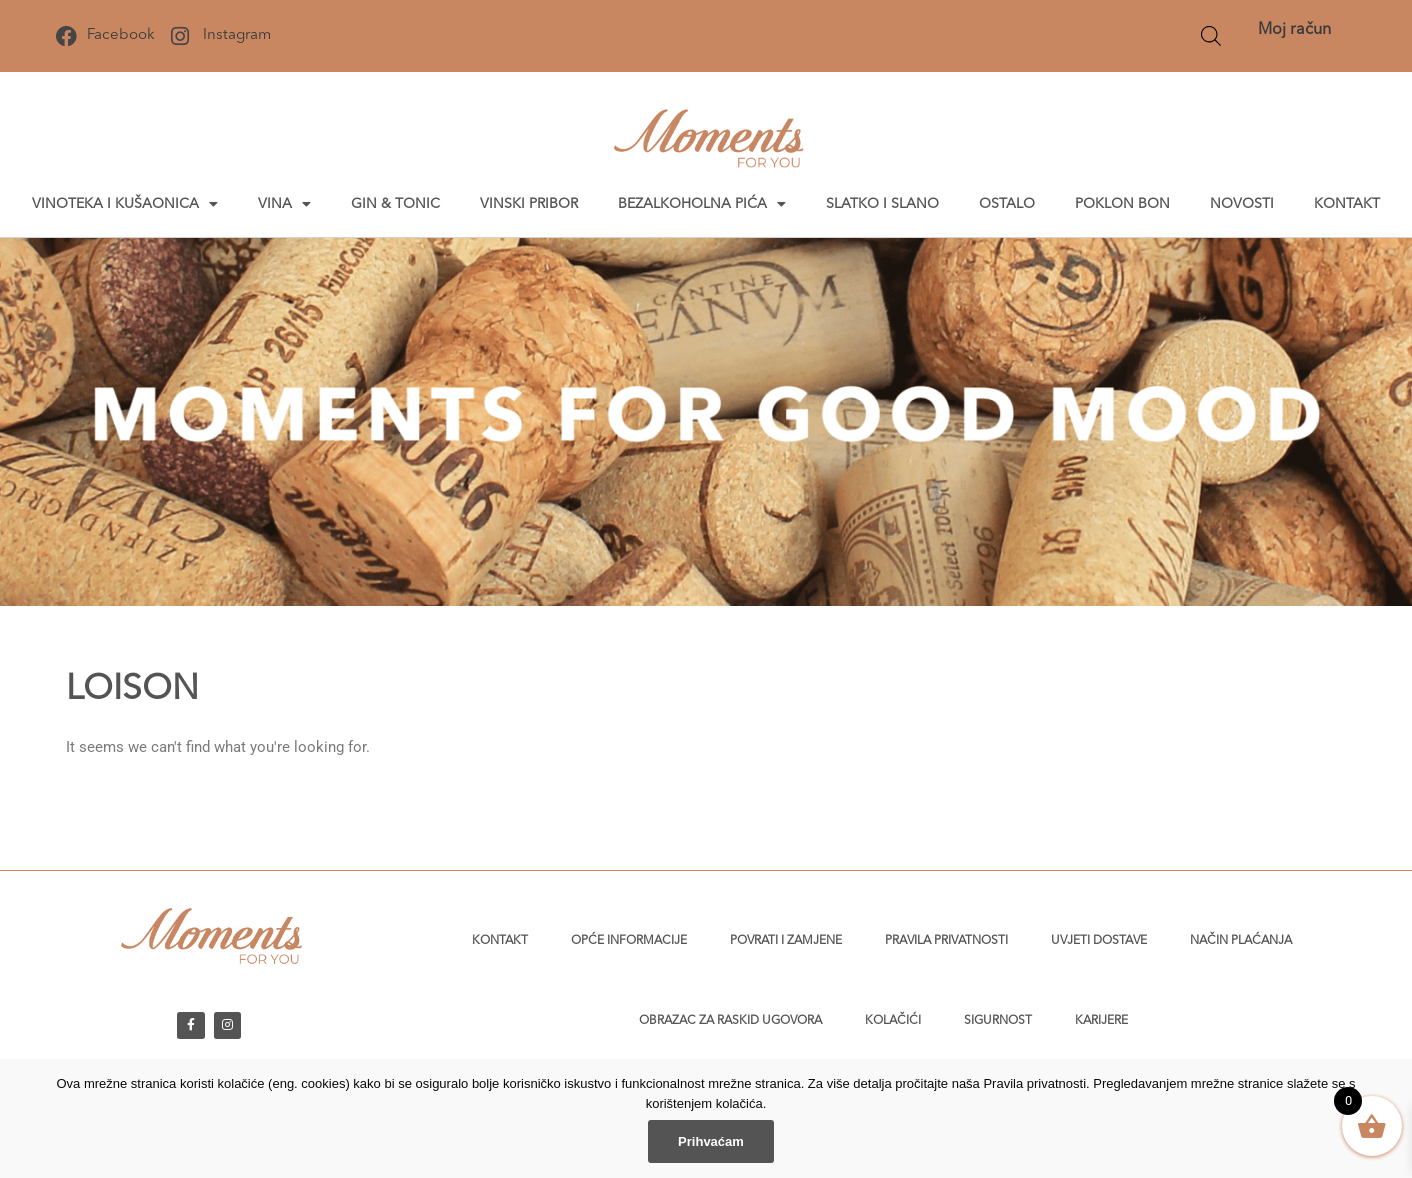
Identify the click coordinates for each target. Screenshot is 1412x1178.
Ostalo (1007, 204)
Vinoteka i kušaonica (125, 204)
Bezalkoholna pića (702, 204)
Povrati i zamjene (786, 941)
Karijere (1101, 1021)
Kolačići (893, 1021)
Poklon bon (1122, 204)
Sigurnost (998, 1021)
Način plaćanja (1241, 941)
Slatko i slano (882, 204)
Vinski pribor (529, 204)
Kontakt (1347, 204)
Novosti (1242, 204)
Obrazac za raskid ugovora (730, 1021)
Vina (284, 204)
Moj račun (1294, 30)
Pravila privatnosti (946, 941)
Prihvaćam (711, 1141)
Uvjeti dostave (1099, 941)
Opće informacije (629, 941)
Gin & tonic (395, 204)
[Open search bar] (1211, 36)
